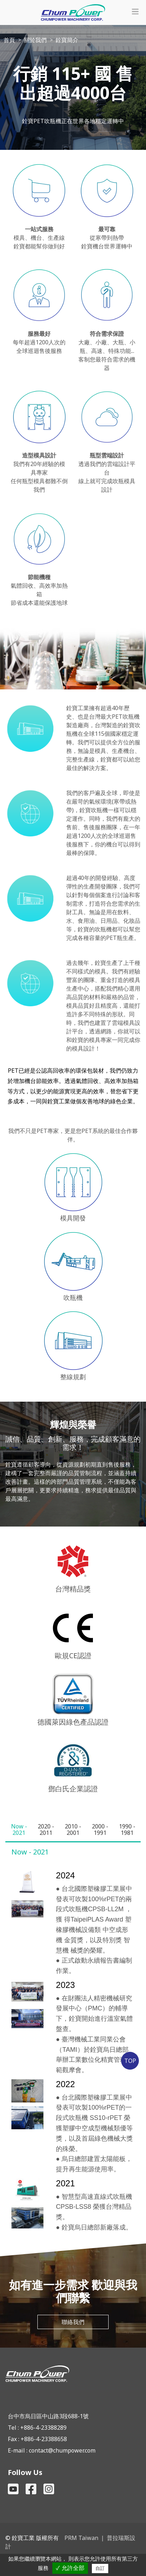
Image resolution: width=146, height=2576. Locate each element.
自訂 (100, 2568)
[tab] (18, 1829)
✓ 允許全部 (70, 2568)
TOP (130, 2061)
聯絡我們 (73, 2322)
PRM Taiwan (81, 2538)
